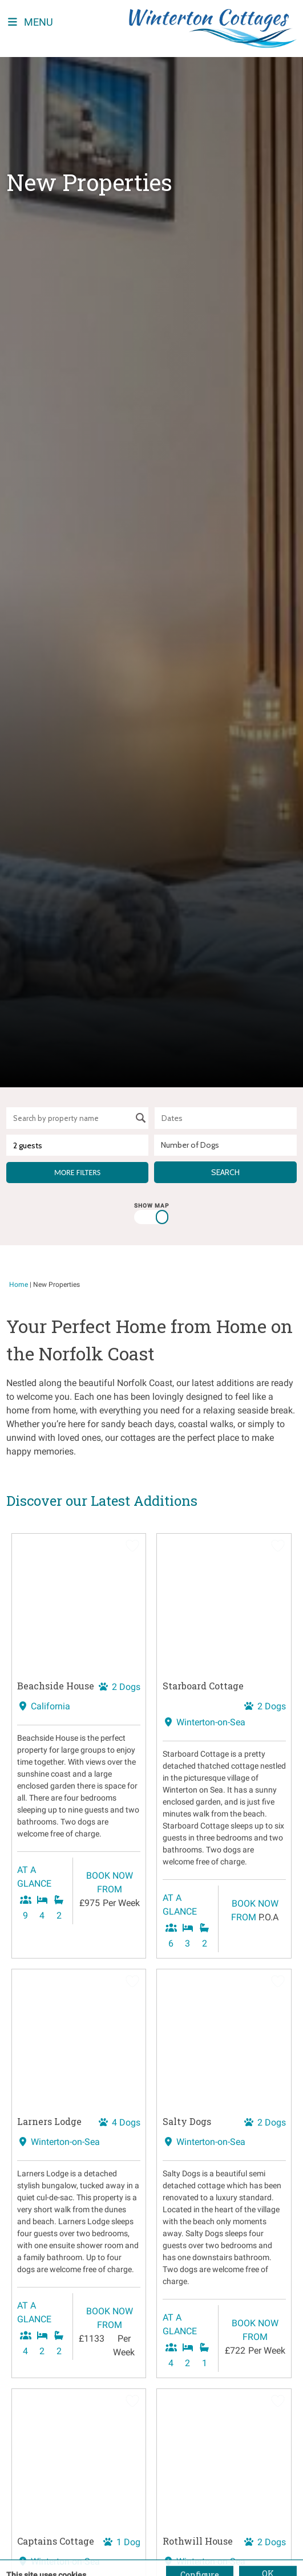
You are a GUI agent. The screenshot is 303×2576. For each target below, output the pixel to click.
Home (18, 1285)
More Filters (77, 1172)
